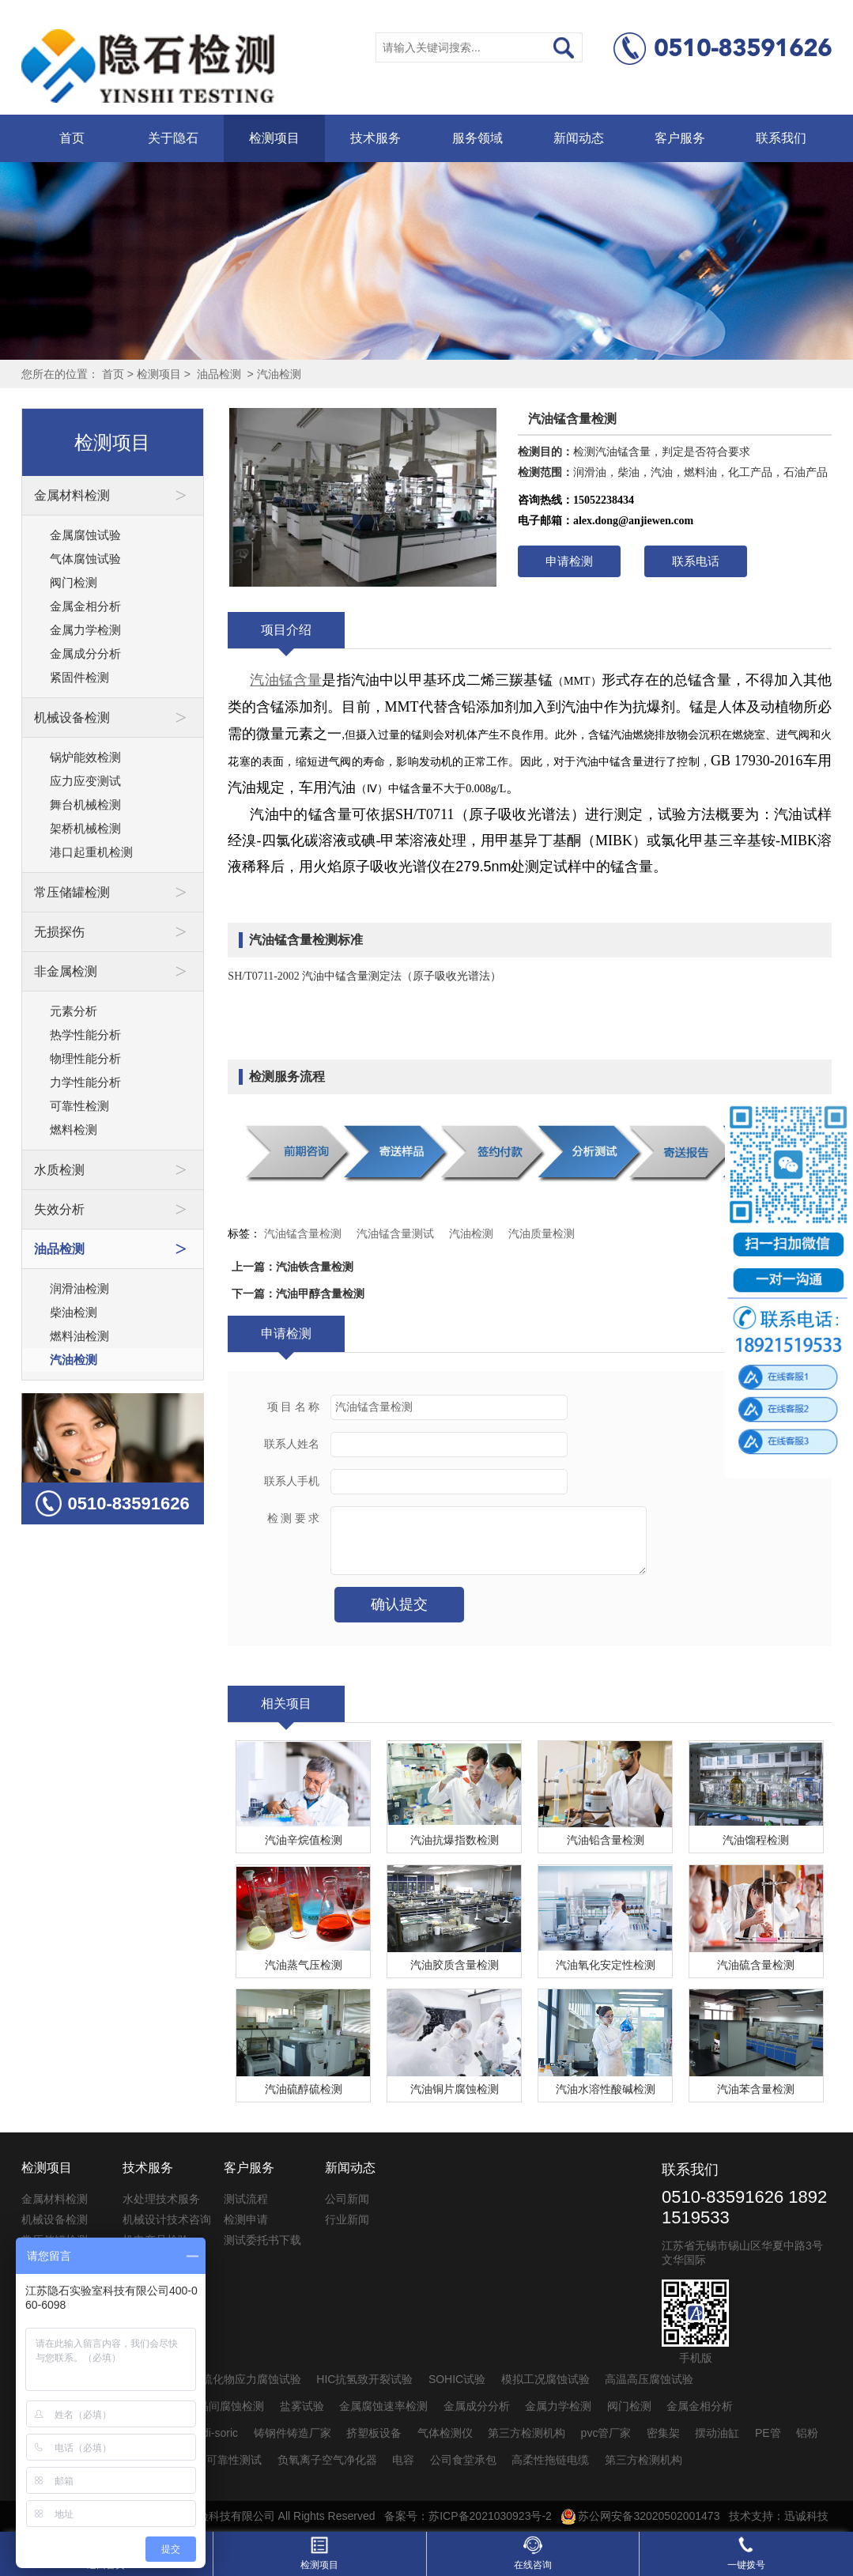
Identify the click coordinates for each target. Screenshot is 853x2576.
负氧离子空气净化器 (327, 2459)
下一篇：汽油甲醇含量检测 (298, 1293)
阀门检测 (73, 582)
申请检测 (569, 561)
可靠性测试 (234, 2459)
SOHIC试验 (456, 2379)
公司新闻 (347, 2199)
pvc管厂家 (606, 2433)
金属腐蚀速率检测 (383, 2406)
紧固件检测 (79, 677)
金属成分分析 (85, 653)
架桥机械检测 (85, 828)
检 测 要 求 (293, 1518)
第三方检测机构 (526, 2433)
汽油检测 (279, 374)
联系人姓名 (291, 1444)
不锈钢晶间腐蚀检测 (214, 2406)
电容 (403, 2459)
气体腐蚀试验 (85, 558)
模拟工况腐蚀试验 (545, 2379)
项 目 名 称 (293, 1407)
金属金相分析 (85, 606)
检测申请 (246, 2219)
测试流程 (246, 2199)
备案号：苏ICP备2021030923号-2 (468, 2516)
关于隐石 (173, 138)
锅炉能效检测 (85, 757)
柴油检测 (73, 1312)
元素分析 (73, 1011)
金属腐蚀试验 (85, 535)
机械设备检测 (54, 2219)
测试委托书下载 (262, 2240)
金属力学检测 (85, 629)
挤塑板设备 (374, 2433)
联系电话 (695, 561)
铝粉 (807, 2433)
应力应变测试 (85, 781)
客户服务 (680, 138)
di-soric (220, 2433)
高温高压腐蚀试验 (649, 2379)
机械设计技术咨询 (167, 2219)
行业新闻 (347, 2219)
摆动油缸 (717, 2433)
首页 (72, 138)
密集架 (663, 2433)
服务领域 (477, 138)
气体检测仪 (445, 2433)
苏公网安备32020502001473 (640, 2516)
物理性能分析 (85, 1058)
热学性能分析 (85, 1034)
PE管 (768, 2433)
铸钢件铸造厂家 (292, 2433)
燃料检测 (73, 1129)
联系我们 (781, 138)
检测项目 (274, 138)
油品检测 (219, 374)
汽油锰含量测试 (395, 1233)
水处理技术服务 (161, 2199)
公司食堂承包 (463, 2459)
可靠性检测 (79, 1105)
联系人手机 (291, 1481)
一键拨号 (746, 2553)
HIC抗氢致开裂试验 (364, 2379)
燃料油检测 (79, 1336)
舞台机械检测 (85, 804)
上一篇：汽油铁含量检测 (292, 1266)
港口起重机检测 (91, 852)
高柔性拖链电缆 (550, 2459)
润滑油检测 (79, 1288)
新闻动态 (578, 138)
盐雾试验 (302, 2406)
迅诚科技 (806, 2516)
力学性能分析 (85, 1082)
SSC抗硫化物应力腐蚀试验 (234, 2379)
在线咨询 (533, 2553)
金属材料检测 (54, 2199)
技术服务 (375, 138)
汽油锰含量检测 (303, 1233)
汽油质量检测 (541, 1233)
